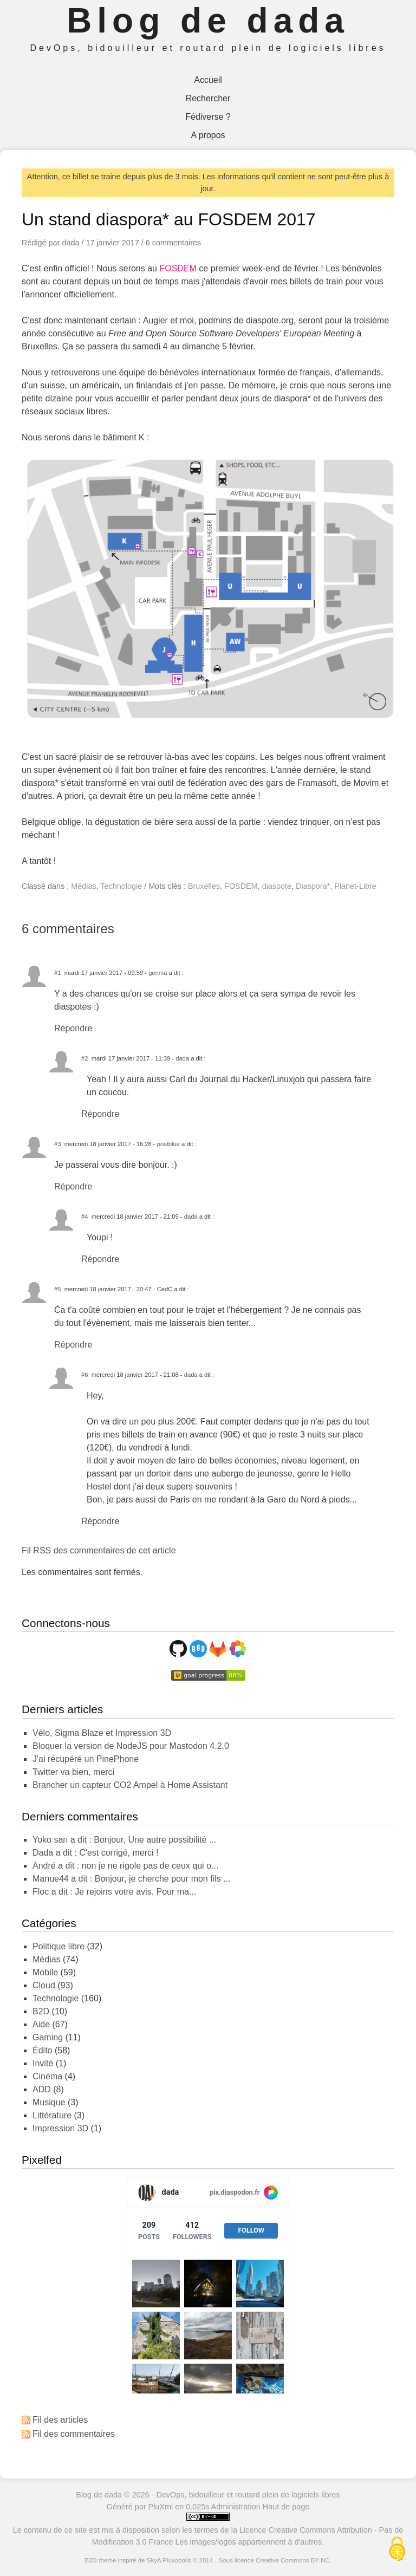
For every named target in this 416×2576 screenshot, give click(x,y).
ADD (41, 2089)
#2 (84, 1058)
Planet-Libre (355, 886)
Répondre (73, 1028)
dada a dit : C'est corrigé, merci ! (95, 1852)
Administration (236, 2506)
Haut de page (286, 2506)
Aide (41, 2024)
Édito (42, 2050)
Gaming (47, 2037)
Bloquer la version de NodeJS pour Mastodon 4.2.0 (130, 1746)
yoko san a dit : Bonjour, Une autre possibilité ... (124, 1839)
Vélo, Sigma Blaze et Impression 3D (101, 1733)
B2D (40, 2011)
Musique (48, 2102)
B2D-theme (100, 2560)
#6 (84, 1374)
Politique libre (58, 1946)
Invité (42, 2063)
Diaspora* (313, 886)
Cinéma (47, 2076)
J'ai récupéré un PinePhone (85, 1759)
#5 (57, 1289)
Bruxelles (204, 886)
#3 (57, 1144)
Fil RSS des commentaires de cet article (99, 1550)
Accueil (208, 79)
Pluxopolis (176, 2560)
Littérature (52, 2115)
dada (182, 1058)
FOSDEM (177, 268)
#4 (84, 1216)
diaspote (276, 886)
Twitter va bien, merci (73, 1772)
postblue (168, 1144)
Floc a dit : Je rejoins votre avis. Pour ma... (114, 1891)
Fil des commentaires (73, 2433)
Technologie (121, 886)
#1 (57, 973)
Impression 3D (60, 2128)
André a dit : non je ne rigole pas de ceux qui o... (125, 1865)
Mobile (45, 1972)
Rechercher (208, 98)
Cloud (43, 1985)
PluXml (160, 2506)
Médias (83, 886)
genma (157, 973)
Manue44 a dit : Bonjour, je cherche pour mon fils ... (131, 1878)
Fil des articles (60, 2419)
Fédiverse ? (208, 116)
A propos (208, 135)
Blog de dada (208, 20)
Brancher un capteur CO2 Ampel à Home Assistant (129, 1785)
